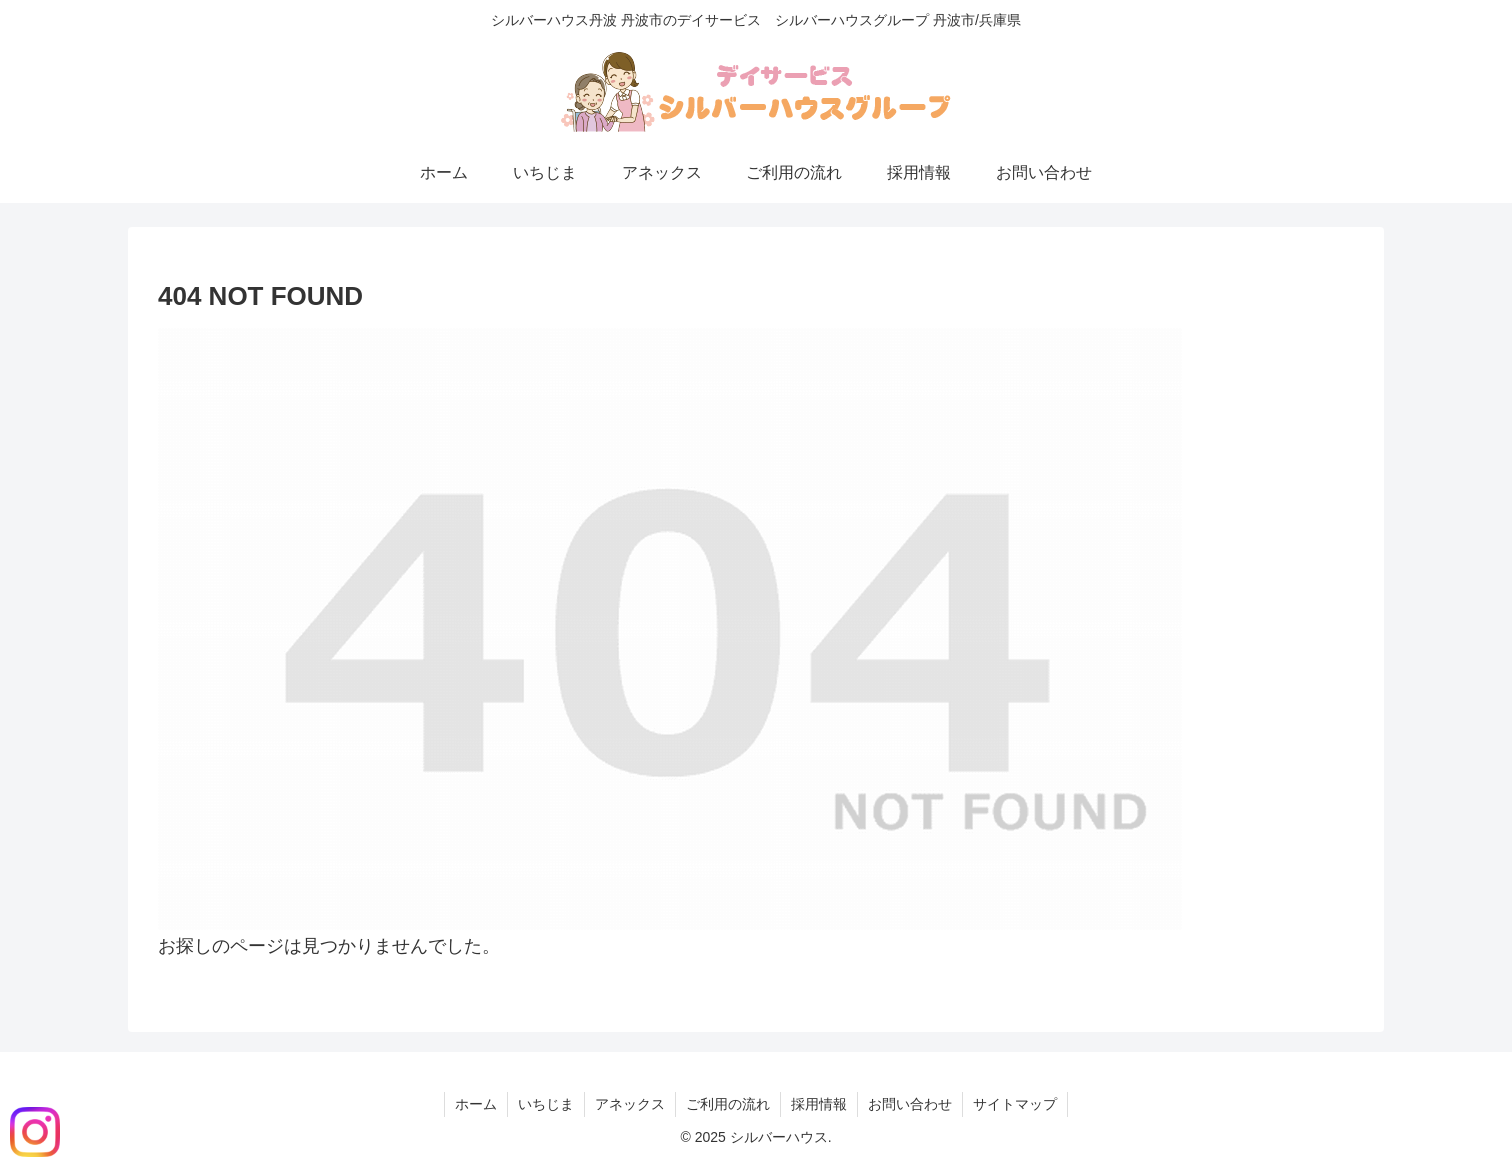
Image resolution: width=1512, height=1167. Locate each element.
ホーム (476, 1104)
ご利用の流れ (728, 1104)
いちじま (546, 1104)
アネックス (630, 1104)
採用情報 (819, 1104)
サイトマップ (1015, 1104)
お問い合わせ (910, 1104)
